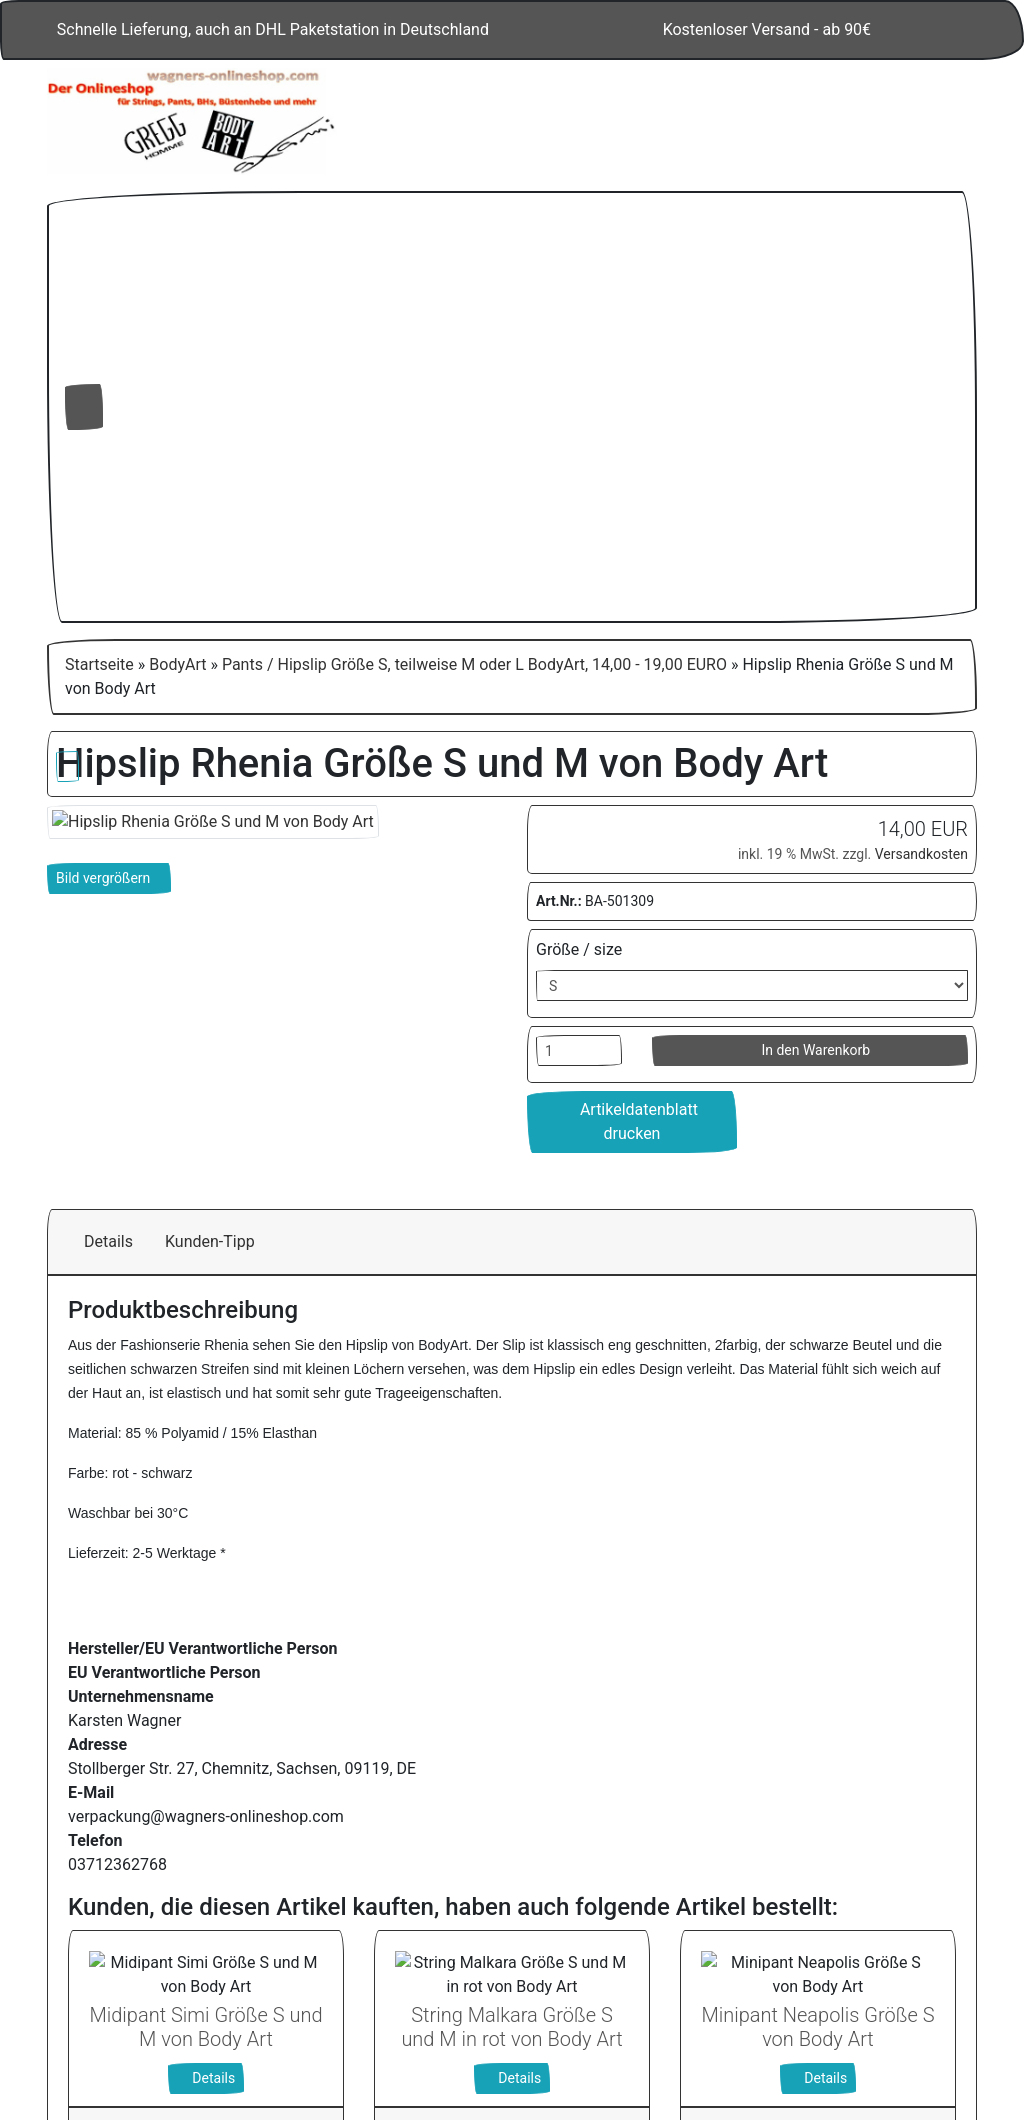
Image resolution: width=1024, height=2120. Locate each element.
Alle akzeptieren (779, 1835)
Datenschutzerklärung (700, 2027)
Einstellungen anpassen (778, 1935)
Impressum (832, 2027)
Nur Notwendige (779, 1887)
